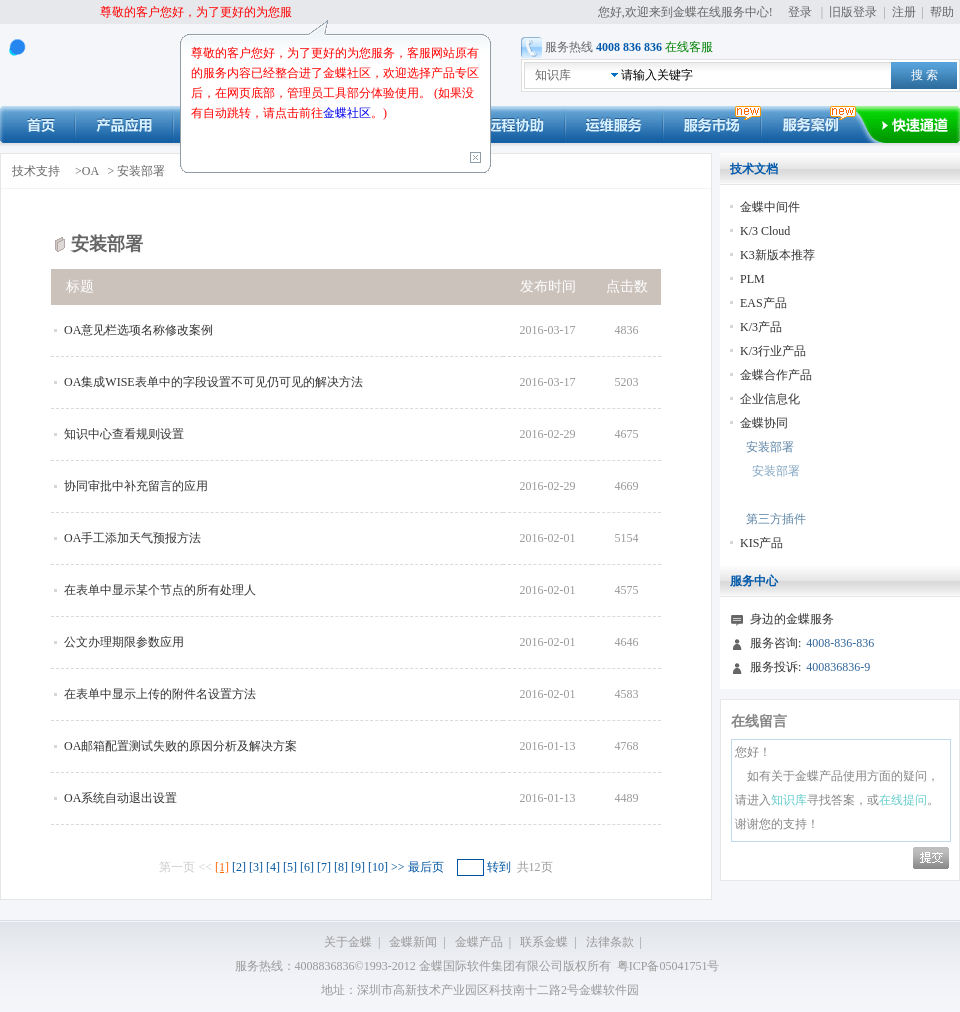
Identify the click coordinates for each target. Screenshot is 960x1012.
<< (206, 867)
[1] (222, 867)
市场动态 (712, 124)
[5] (290, 867)
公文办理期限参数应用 (124, 642)
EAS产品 (763, 303)
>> (399, 867)
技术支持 (36, 171)
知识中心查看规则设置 (124, 434)
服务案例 (821, 124)
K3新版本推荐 (777, 255)
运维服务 (614, 124)
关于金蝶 (348, 942)
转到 (499, 867)
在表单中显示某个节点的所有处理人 (160, 590)
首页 (37, 124)
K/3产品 (761, 327)
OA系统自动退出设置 (120, 798)
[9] (358, 867)
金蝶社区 (347, 113)
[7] (324, 867)
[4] (273, 867)
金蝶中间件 (770, 207)
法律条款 (610, 942)
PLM (752, 279)
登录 (800, 12)
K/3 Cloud (765, 231)
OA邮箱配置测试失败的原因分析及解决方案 (180, 746)
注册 (904, 12)
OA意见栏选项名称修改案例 (138, 330)
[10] (378, 867)
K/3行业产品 (773, 351)
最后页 (426, 867)
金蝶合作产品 (776, 375)
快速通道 (920, 124)
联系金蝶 (544, 942)
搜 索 (924, 75)
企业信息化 (770, 399)
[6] (307, 867)
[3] (256, 867)
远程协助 (516, 124)
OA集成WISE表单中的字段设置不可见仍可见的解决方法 (213, 382)
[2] (239, 867)
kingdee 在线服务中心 (96, 65)
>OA (88, 171)
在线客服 (689, 47)
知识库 (553, 75)
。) (379, 113)
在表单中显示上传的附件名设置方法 (160, 694)
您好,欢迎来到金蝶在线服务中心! (687, 12)
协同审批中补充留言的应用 (136, 486)
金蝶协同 (764, 423)
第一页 (177, 867)
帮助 (942, 12)
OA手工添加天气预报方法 (132, 538)
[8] (341, 867)
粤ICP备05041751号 (668, 966)
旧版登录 (853, 12)
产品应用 (124, 124)
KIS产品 (761, 543)
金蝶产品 (479, 942)
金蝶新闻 (413, 942)
